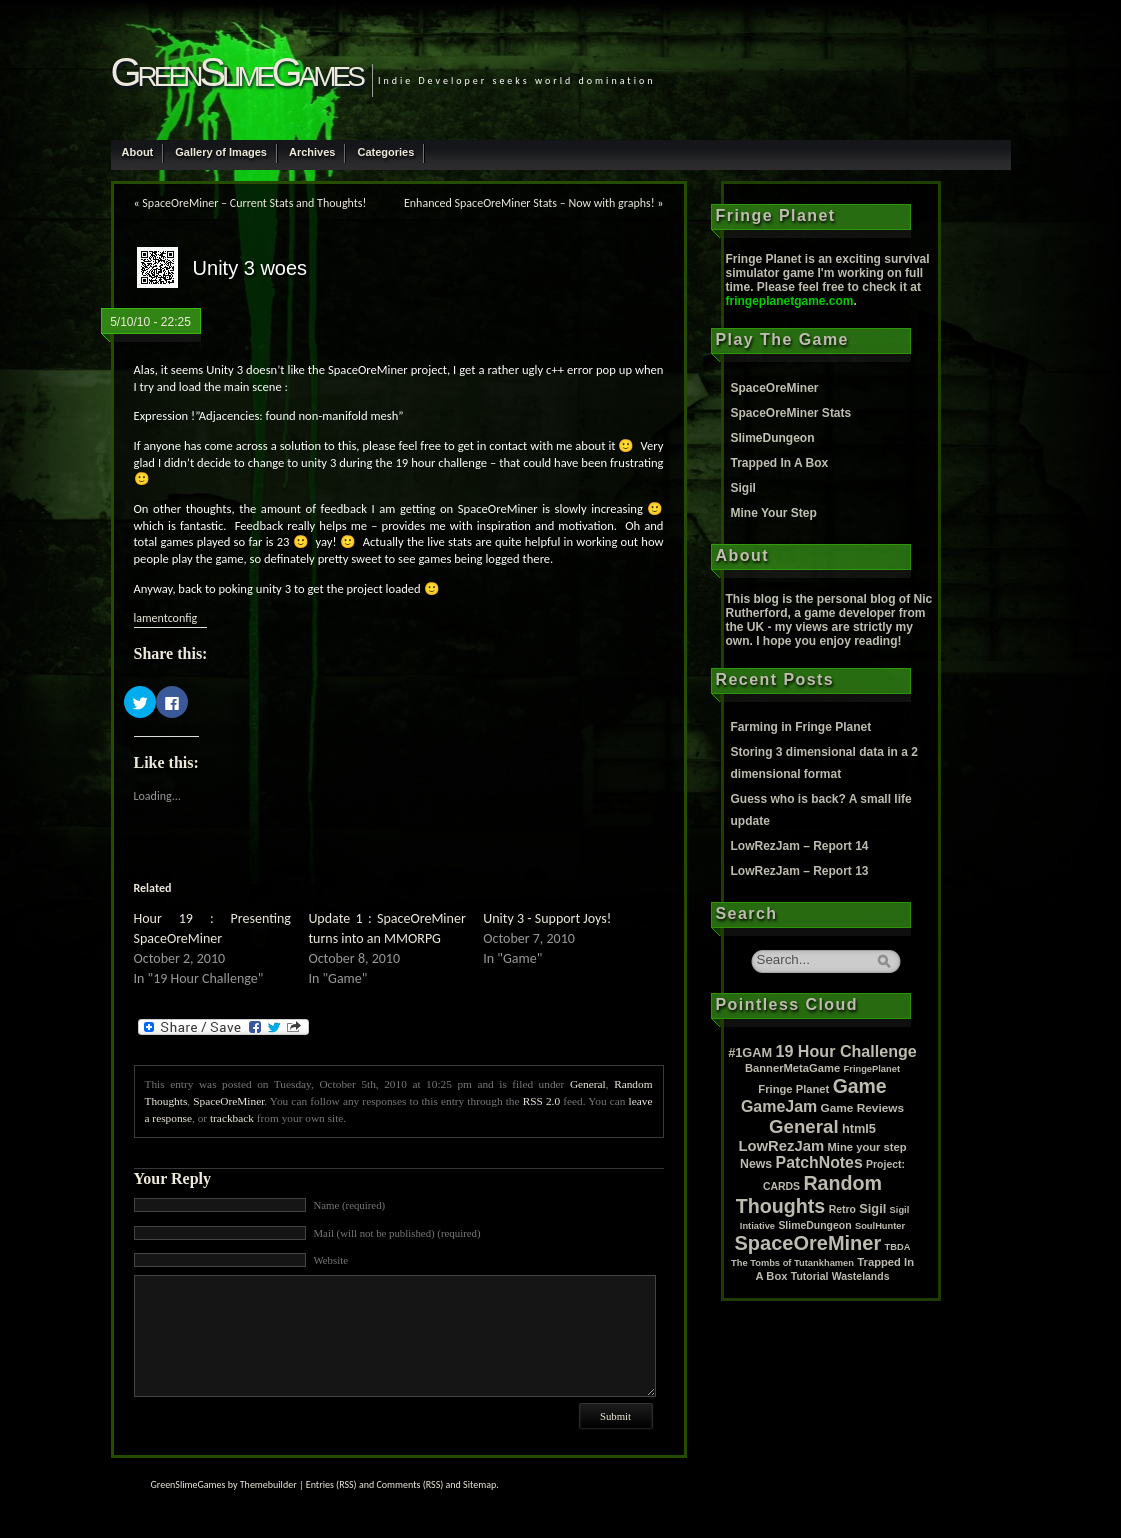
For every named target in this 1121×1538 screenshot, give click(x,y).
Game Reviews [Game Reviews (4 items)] (863, 1108)
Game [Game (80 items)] (860, 1086)
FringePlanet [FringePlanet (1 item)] (872, 1069)
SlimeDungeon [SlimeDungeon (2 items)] (814, 1225)
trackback (232, 1118)
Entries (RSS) (331, 1484)
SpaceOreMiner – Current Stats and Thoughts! (254, 203)
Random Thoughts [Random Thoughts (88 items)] (809, 1194)
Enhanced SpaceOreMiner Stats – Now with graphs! (529, 203)
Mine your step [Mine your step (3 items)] (867, 1147)
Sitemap (479, 1484)
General (588, 1084)
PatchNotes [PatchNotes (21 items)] (819, 1162)
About (138, 152)
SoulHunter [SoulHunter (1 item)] (880, 1226)
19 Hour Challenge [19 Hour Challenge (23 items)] (846, 1051)
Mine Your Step (774, 513)
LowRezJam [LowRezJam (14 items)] (781, 1146)
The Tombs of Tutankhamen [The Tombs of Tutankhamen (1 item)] (792, 1263)
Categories (385, 152)
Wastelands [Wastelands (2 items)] (861, 1276)
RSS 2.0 (541, 1101)
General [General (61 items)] (804, 1126)
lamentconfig (166, 618)
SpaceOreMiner (228, 1101)
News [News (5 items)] (756, 1164)
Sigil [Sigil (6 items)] (872, 1208)
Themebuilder (268, 1484)
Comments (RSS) (409, 1484)
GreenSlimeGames (236, 72)
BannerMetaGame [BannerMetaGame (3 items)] (792, 1068)
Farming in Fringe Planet (801, 727)
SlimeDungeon (773, 438)
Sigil (743, 488)
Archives (312, 152)
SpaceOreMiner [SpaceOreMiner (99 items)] (808, 1243)
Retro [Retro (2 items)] (842, 1209)
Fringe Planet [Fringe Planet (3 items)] (793, 1089)
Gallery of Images (221, 152)
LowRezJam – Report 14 (800, 846)
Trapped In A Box (780, 463)
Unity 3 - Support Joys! (547, 918)
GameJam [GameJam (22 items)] (779, 1106)
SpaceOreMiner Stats (791, 413)
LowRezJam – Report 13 (800, 871)
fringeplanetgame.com (790, 301)
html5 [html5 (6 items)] (859, 1128)
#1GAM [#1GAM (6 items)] (750, 1052)
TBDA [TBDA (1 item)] (898, 1247)
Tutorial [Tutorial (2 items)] (810, 1276)
